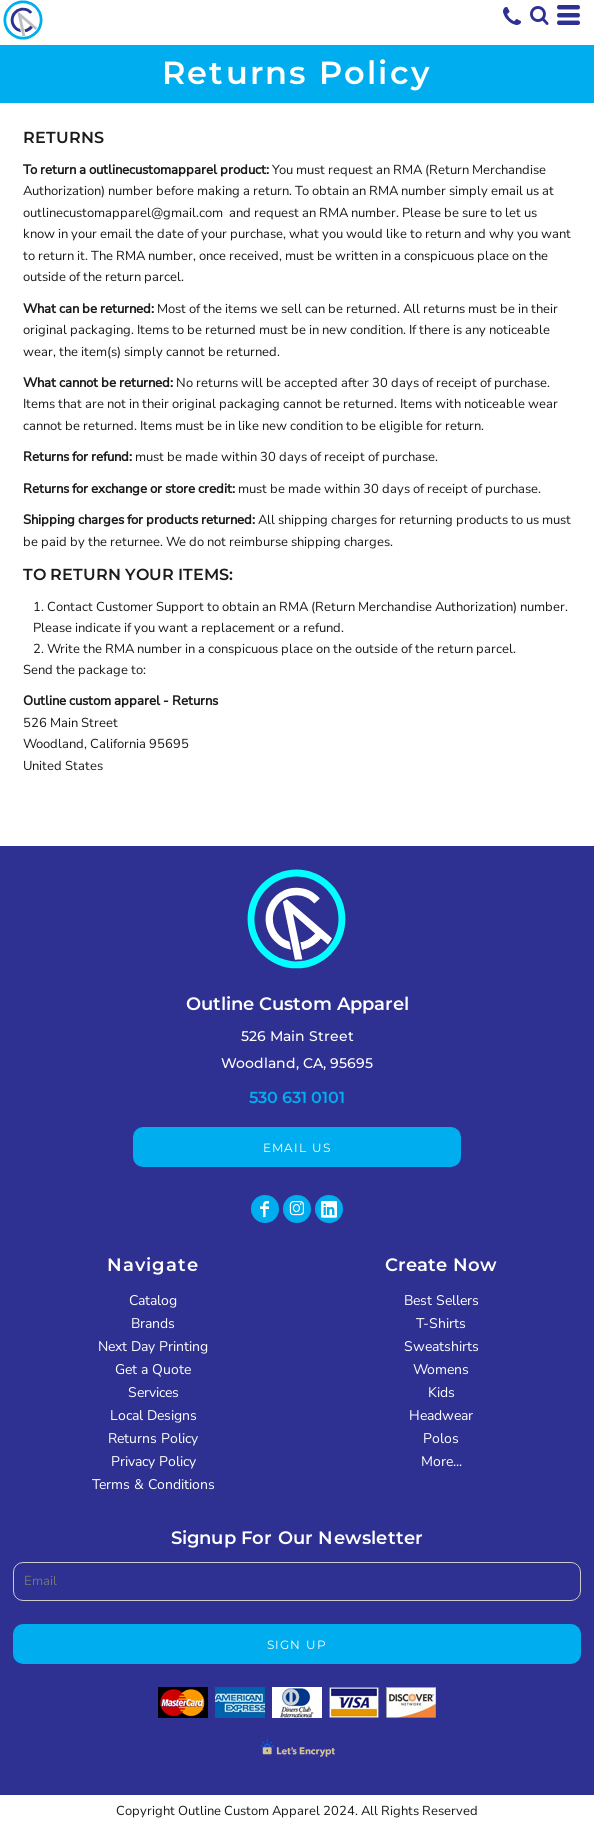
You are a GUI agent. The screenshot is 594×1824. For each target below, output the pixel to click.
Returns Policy (153, 1438)
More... (441, 1461)
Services (153, 1392)
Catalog (153, 1300)
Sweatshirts (441, 1346)
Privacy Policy (153, 1461)
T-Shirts (441, 1323)
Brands (153, 1323)
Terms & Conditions (153, 1484)
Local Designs (153, 1415)
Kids (441, 1392)
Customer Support (150, 607)
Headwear (441, 1415)
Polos (441, 1438)
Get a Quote (153, 1369)
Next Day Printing (153, 1346)
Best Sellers (441, 1300)
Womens (441, 1369)
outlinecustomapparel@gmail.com (123, 213)
